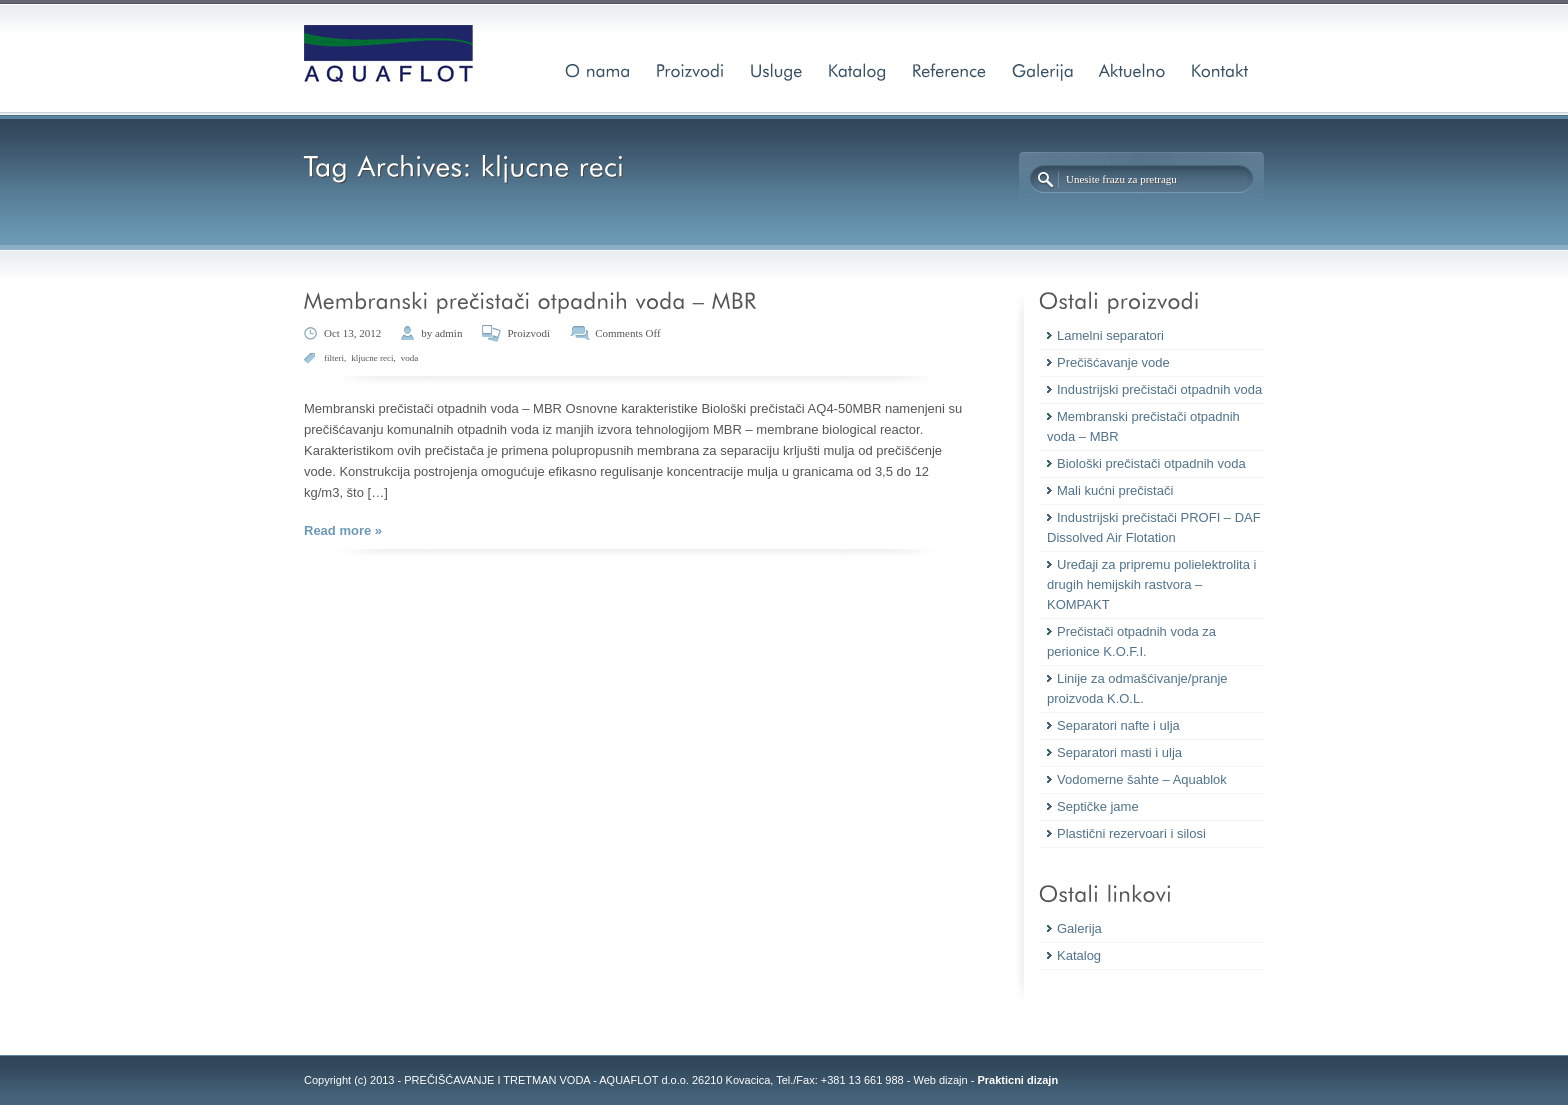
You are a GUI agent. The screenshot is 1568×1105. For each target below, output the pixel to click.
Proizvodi (528, 333)
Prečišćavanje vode (1113, 362)
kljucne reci (372, 358)
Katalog (1079, 955)
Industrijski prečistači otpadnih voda (1159, 389)
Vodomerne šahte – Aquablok (1142, 779)
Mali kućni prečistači (1115, 490)
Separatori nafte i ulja (1118, 725)
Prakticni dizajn (1017, 1080)
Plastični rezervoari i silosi (1131, 833)
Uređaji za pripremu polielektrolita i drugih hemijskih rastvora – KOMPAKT (1151, 584)
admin (449, 333)
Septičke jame (1098, 806)
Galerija (1079, 928)
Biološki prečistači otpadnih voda (1151, 463)
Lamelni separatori (1110, 335)
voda (410, 358)
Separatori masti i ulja (1119, 752)
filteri (334, 358)
